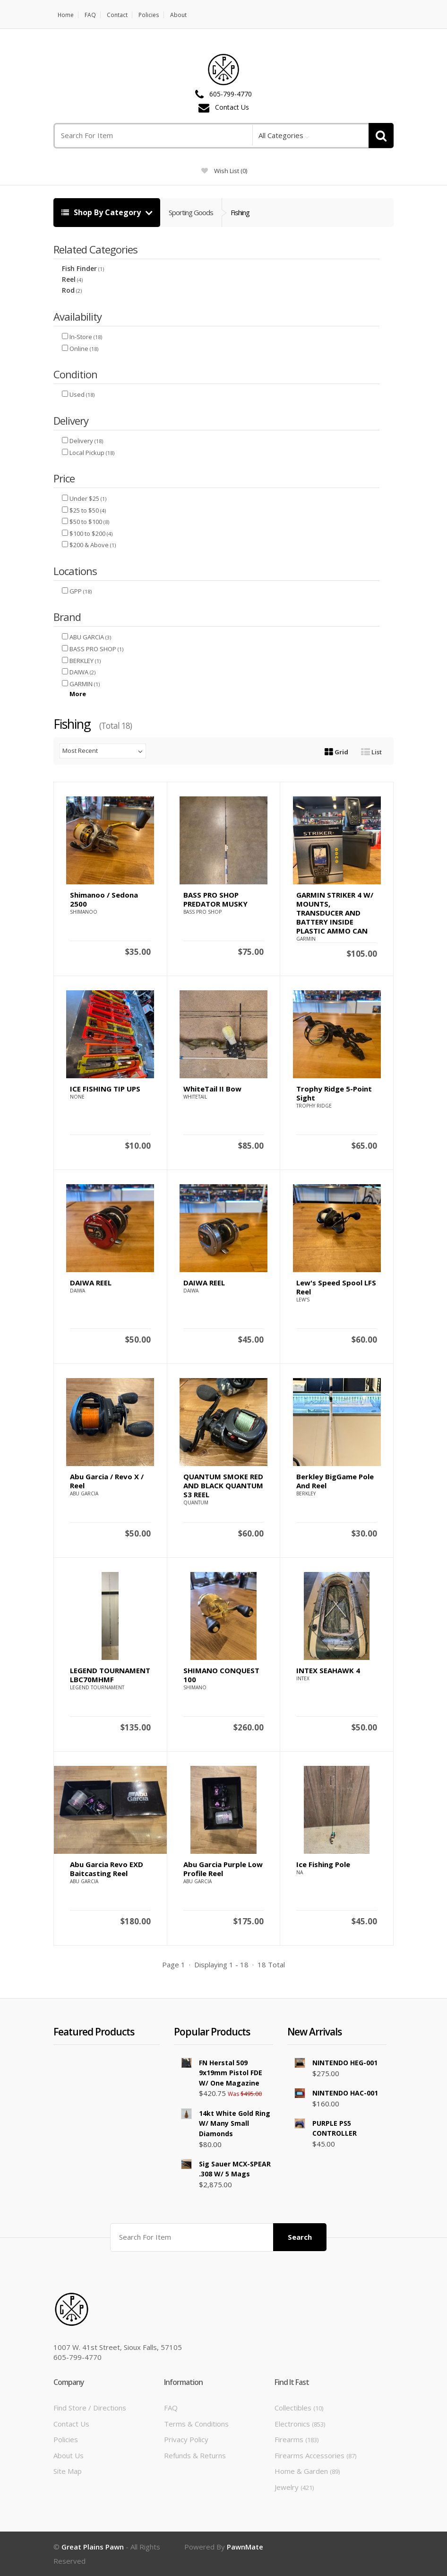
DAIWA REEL (91, 1282)
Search (300, 2237)
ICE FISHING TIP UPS (105, 1088)
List (371, 752)
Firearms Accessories (315, 2455)
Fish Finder (79, 268)
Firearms (296, 2439)
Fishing (240, 212)
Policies (149, 14)
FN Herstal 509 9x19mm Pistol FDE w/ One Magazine (230, 2072)
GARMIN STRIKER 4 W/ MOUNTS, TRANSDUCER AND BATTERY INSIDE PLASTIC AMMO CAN (334, 912)
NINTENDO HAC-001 (345, 2092)
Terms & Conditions (196, 2423)
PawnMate (245, 2546)
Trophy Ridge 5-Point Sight (334, 1093)
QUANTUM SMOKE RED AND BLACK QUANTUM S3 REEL (223, 1485)
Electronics (300, 2423)
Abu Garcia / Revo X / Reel (107, 1481)
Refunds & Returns (195, 2455)
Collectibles (299, 2407)
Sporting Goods (191, 212)
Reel (69, 279)
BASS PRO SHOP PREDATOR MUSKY (215, 899)
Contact (117, 14)
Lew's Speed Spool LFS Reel (336, 1287)
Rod (68, 290)
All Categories (280, 135)
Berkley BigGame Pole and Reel (335, 1481)
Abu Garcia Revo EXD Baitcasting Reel (106, 1869)
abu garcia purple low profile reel (223, 1869)
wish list (224, 170)
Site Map (67, 2471)
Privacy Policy (186, 2439)
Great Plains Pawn (92, 2546)
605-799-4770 (230, 94)
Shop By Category (102, 212)
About (178, 14)
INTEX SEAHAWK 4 (328, 1670)
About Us (68, 2455)
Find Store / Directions (89, 2407)
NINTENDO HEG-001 (345, 2062)
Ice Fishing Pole (323, 1864)
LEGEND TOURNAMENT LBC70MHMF (110, 1675)
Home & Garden (307, 2471)
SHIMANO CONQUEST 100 (221, 1675)
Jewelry (294, 2487)
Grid (336, 752)
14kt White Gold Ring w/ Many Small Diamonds (234, 2123)
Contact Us (232, 107)
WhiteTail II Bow (212, 1088)
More (77, 694)
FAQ (90, 14)
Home (66, 14)
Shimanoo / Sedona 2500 (104, 899)
